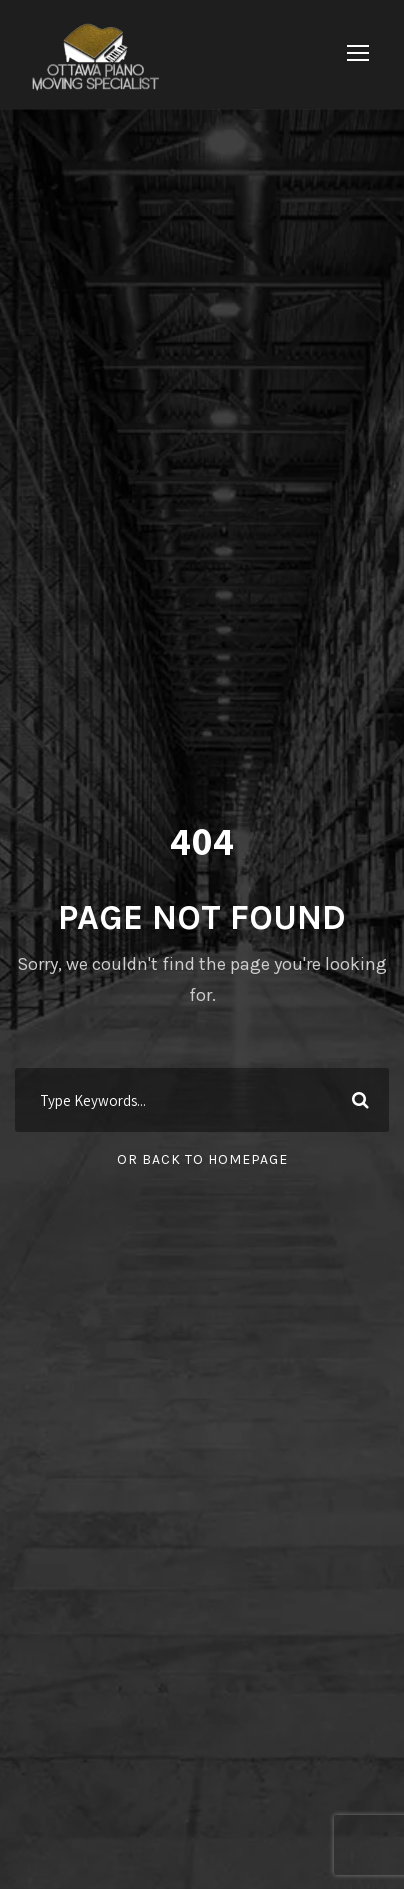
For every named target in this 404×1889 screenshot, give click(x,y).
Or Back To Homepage (202, 1159)
